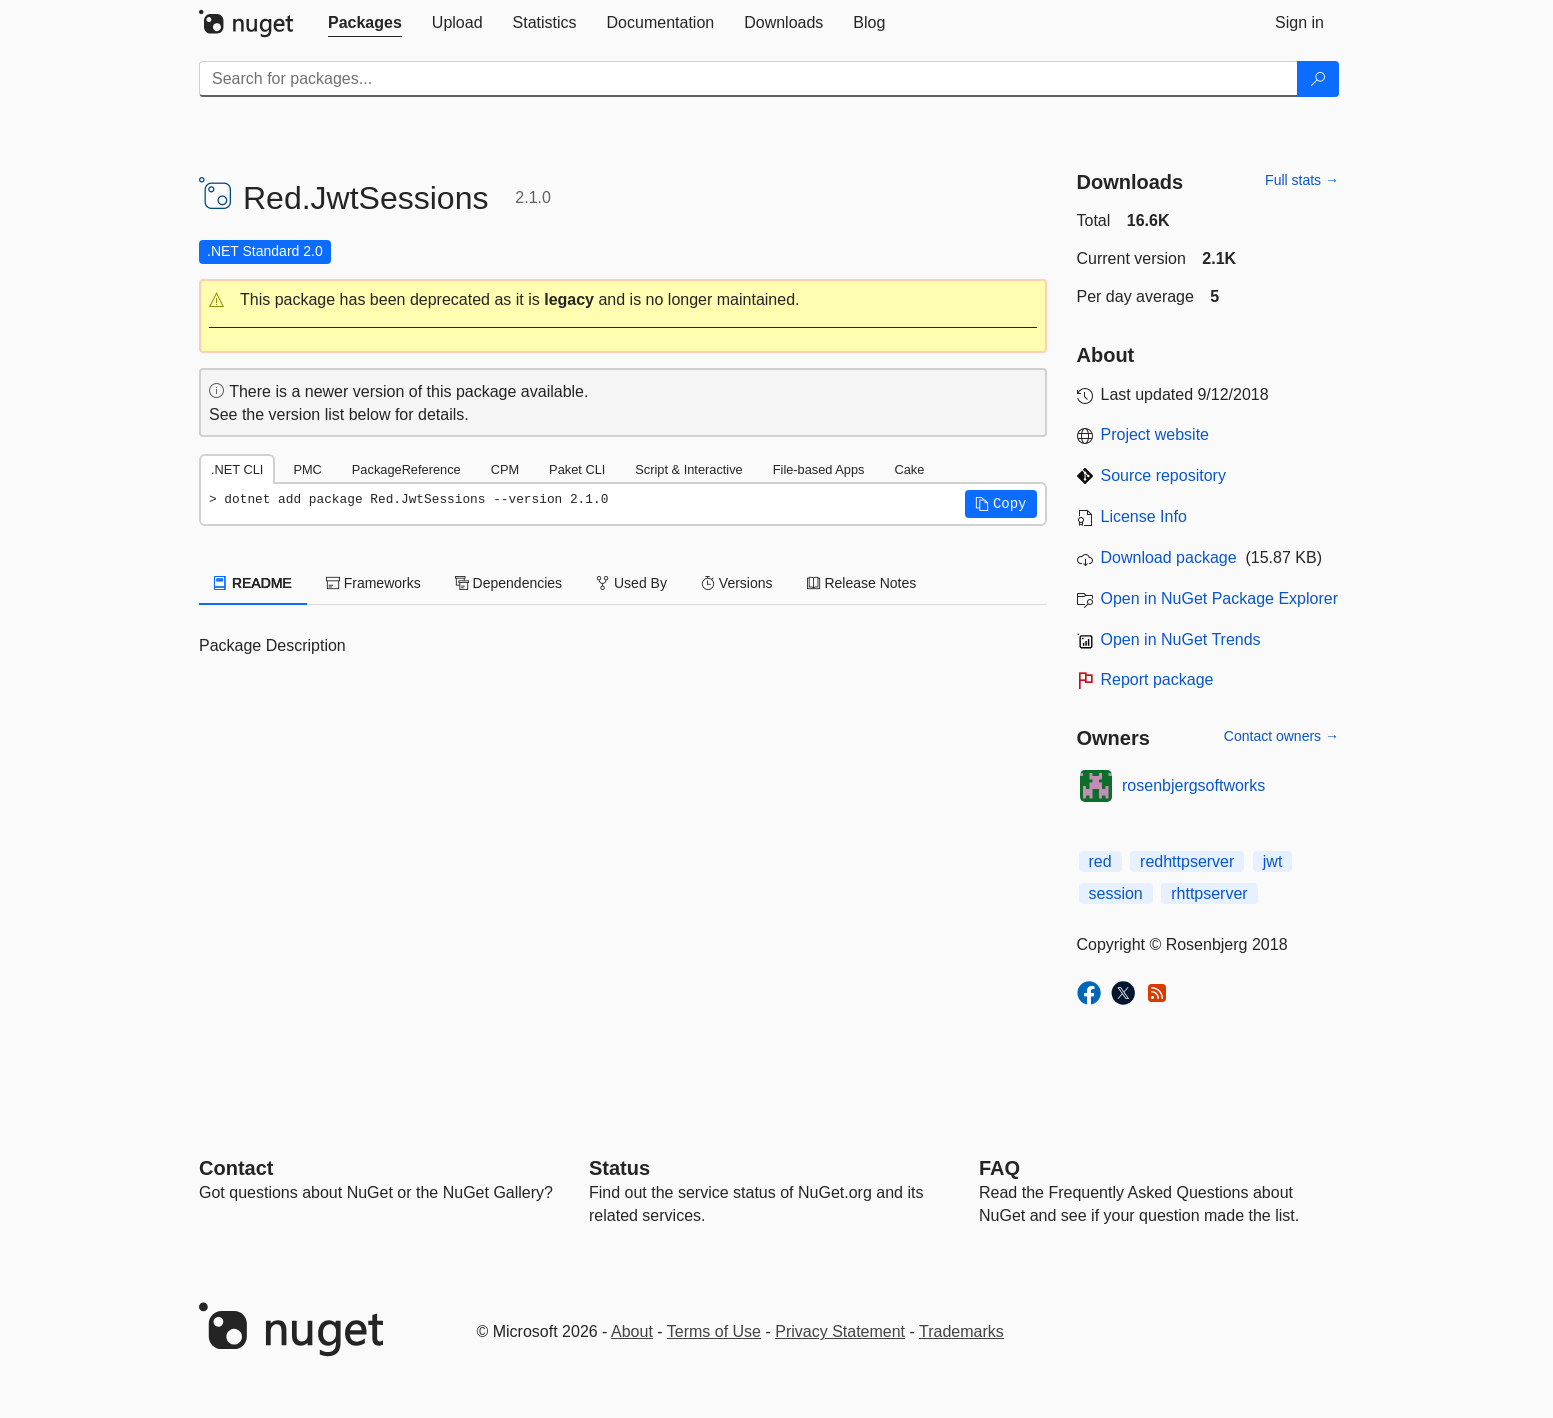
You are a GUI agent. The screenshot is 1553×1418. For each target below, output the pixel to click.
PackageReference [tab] (406, 469)
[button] (623, 300)
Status (619, 1168)
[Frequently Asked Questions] (999, 1168)
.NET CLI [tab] (237, 469)
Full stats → (1302, 180)
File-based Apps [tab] (819, 469)
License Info (1144, 516)
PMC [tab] (307, 469)
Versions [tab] (737, 583)
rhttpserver (1209, 893)
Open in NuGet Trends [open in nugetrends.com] (1181, 639)
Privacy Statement (840, 1331)
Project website (1155, 434)
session (1116, 893)
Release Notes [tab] (862, 583)
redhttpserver (1187, 861)
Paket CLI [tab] (577, 469)
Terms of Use (714, 1331)
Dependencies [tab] (508, 583)
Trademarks (961, 1331)
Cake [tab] (909, 469)
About (632, 1331)
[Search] (1318, 79)
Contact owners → (1281, 736)
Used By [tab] (631, 583)
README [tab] (253, 583)
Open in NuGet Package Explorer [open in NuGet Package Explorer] (1219, 598)
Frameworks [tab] (373, 583)
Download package (1169, 557)
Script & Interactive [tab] (688, 469)
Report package (1157, 679)
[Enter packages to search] (748, 79)
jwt (1273, 861)
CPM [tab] (505, 469)
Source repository (1163, 475)
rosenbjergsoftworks (1193, 785)
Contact (236, 1168)
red (1100, 861)
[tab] (365, 23)
